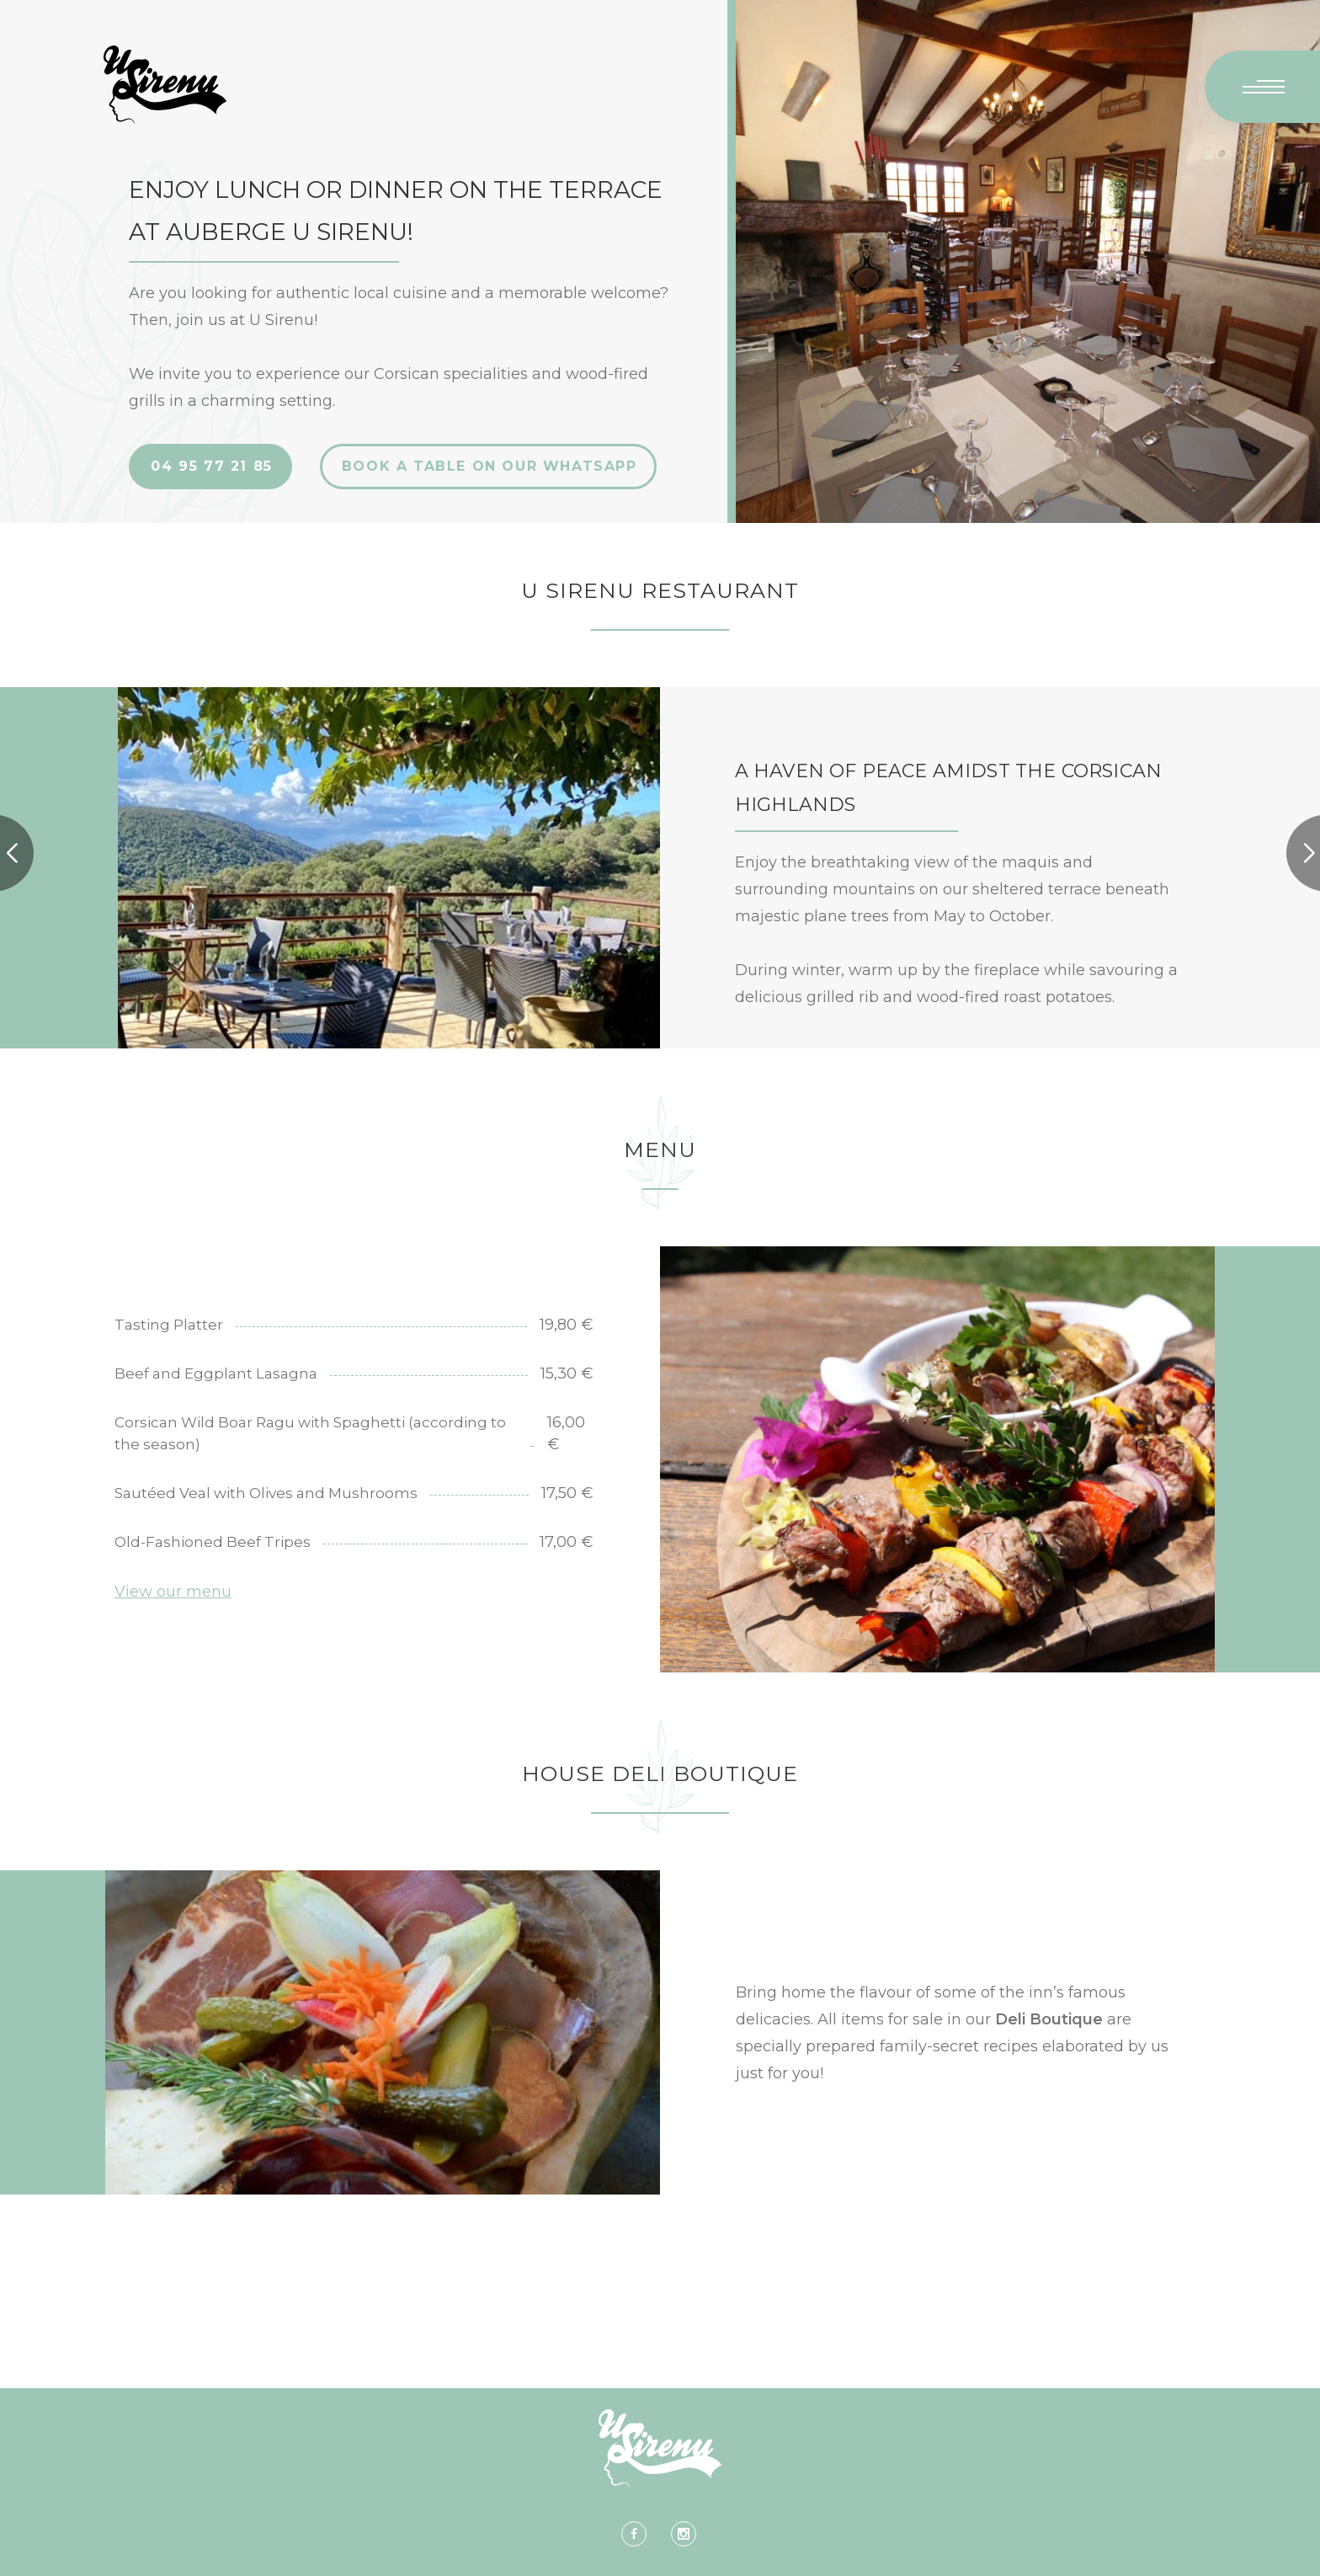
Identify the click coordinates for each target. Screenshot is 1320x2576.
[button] (1308, 853)
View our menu (173, 1591)
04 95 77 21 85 (211, 466)
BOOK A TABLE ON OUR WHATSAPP (489, 466)
